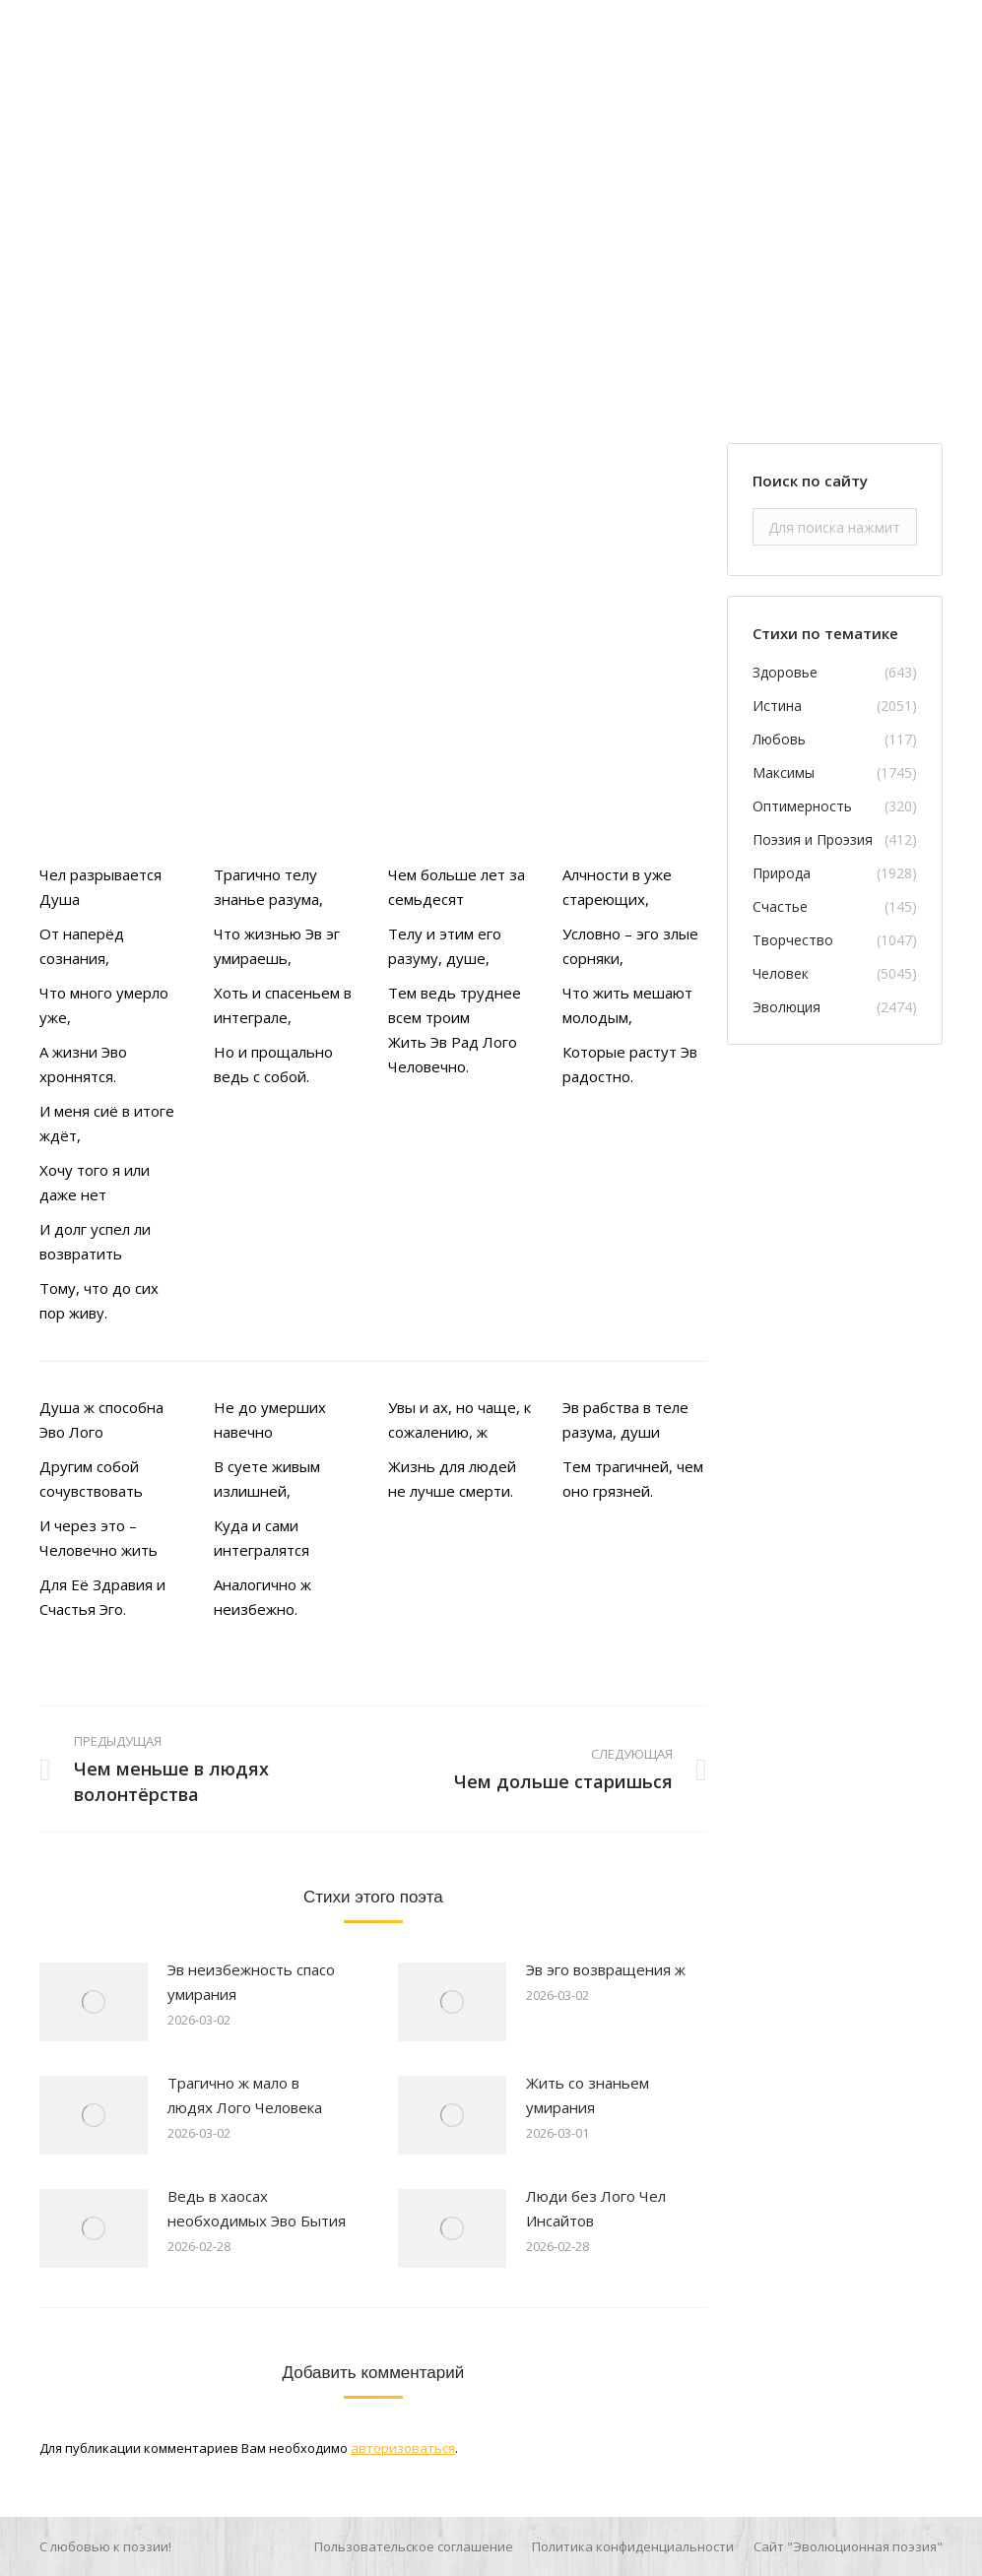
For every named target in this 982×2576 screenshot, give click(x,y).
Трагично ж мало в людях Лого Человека (244, 2095)
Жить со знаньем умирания (587, 2095)
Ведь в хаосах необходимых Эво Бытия (256, 2208)
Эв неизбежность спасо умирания (251, 1982)
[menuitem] (413, 2546)
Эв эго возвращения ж (606, 1969)
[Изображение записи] (93, 2002)
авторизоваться (403, 2448)
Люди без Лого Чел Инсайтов (596, 2208)
